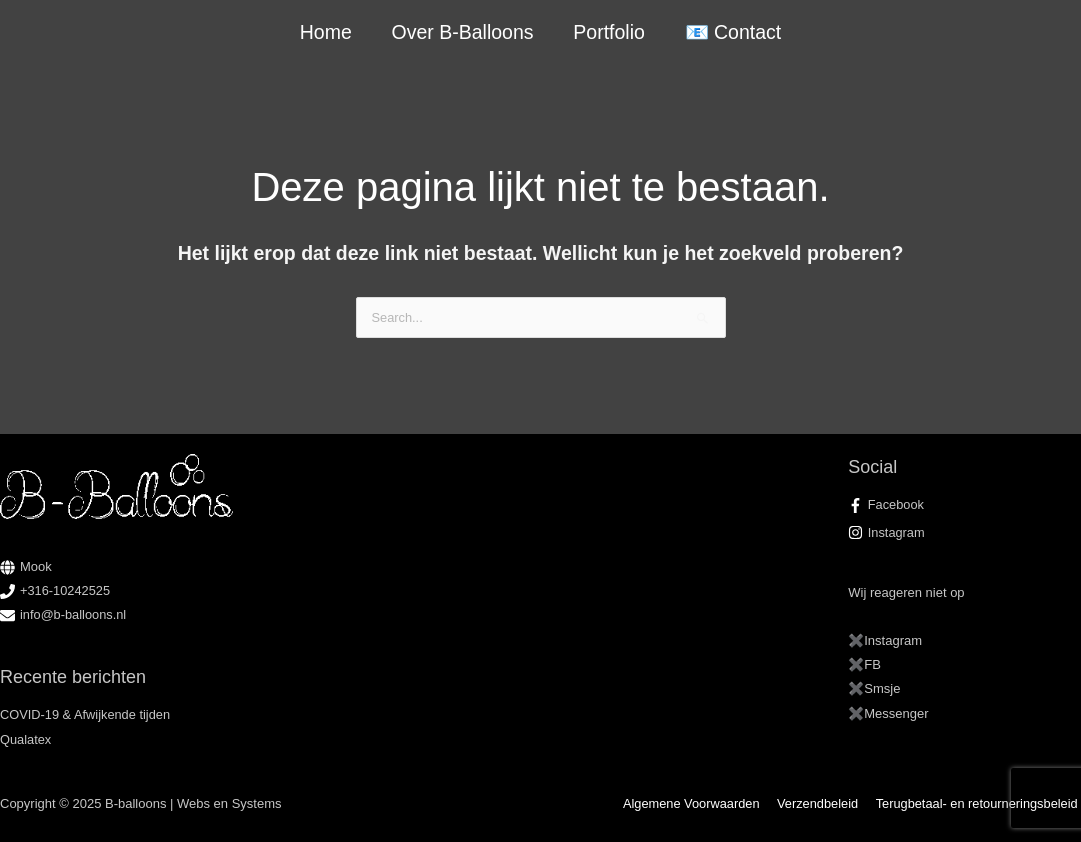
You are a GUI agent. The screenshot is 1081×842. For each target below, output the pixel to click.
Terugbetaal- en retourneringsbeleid (978, 803)
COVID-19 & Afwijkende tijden (86, 714)
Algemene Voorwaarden (698, 803)
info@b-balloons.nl (74, 614)
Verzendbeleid (821, 803)
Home (327, 32)
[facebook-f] (964, 505)
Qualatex (26, 739)
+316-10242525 (65, 590)
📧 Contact (731, 32)
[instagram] (964, 533)
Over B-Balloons (463, 32)
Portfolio (609, 32)
